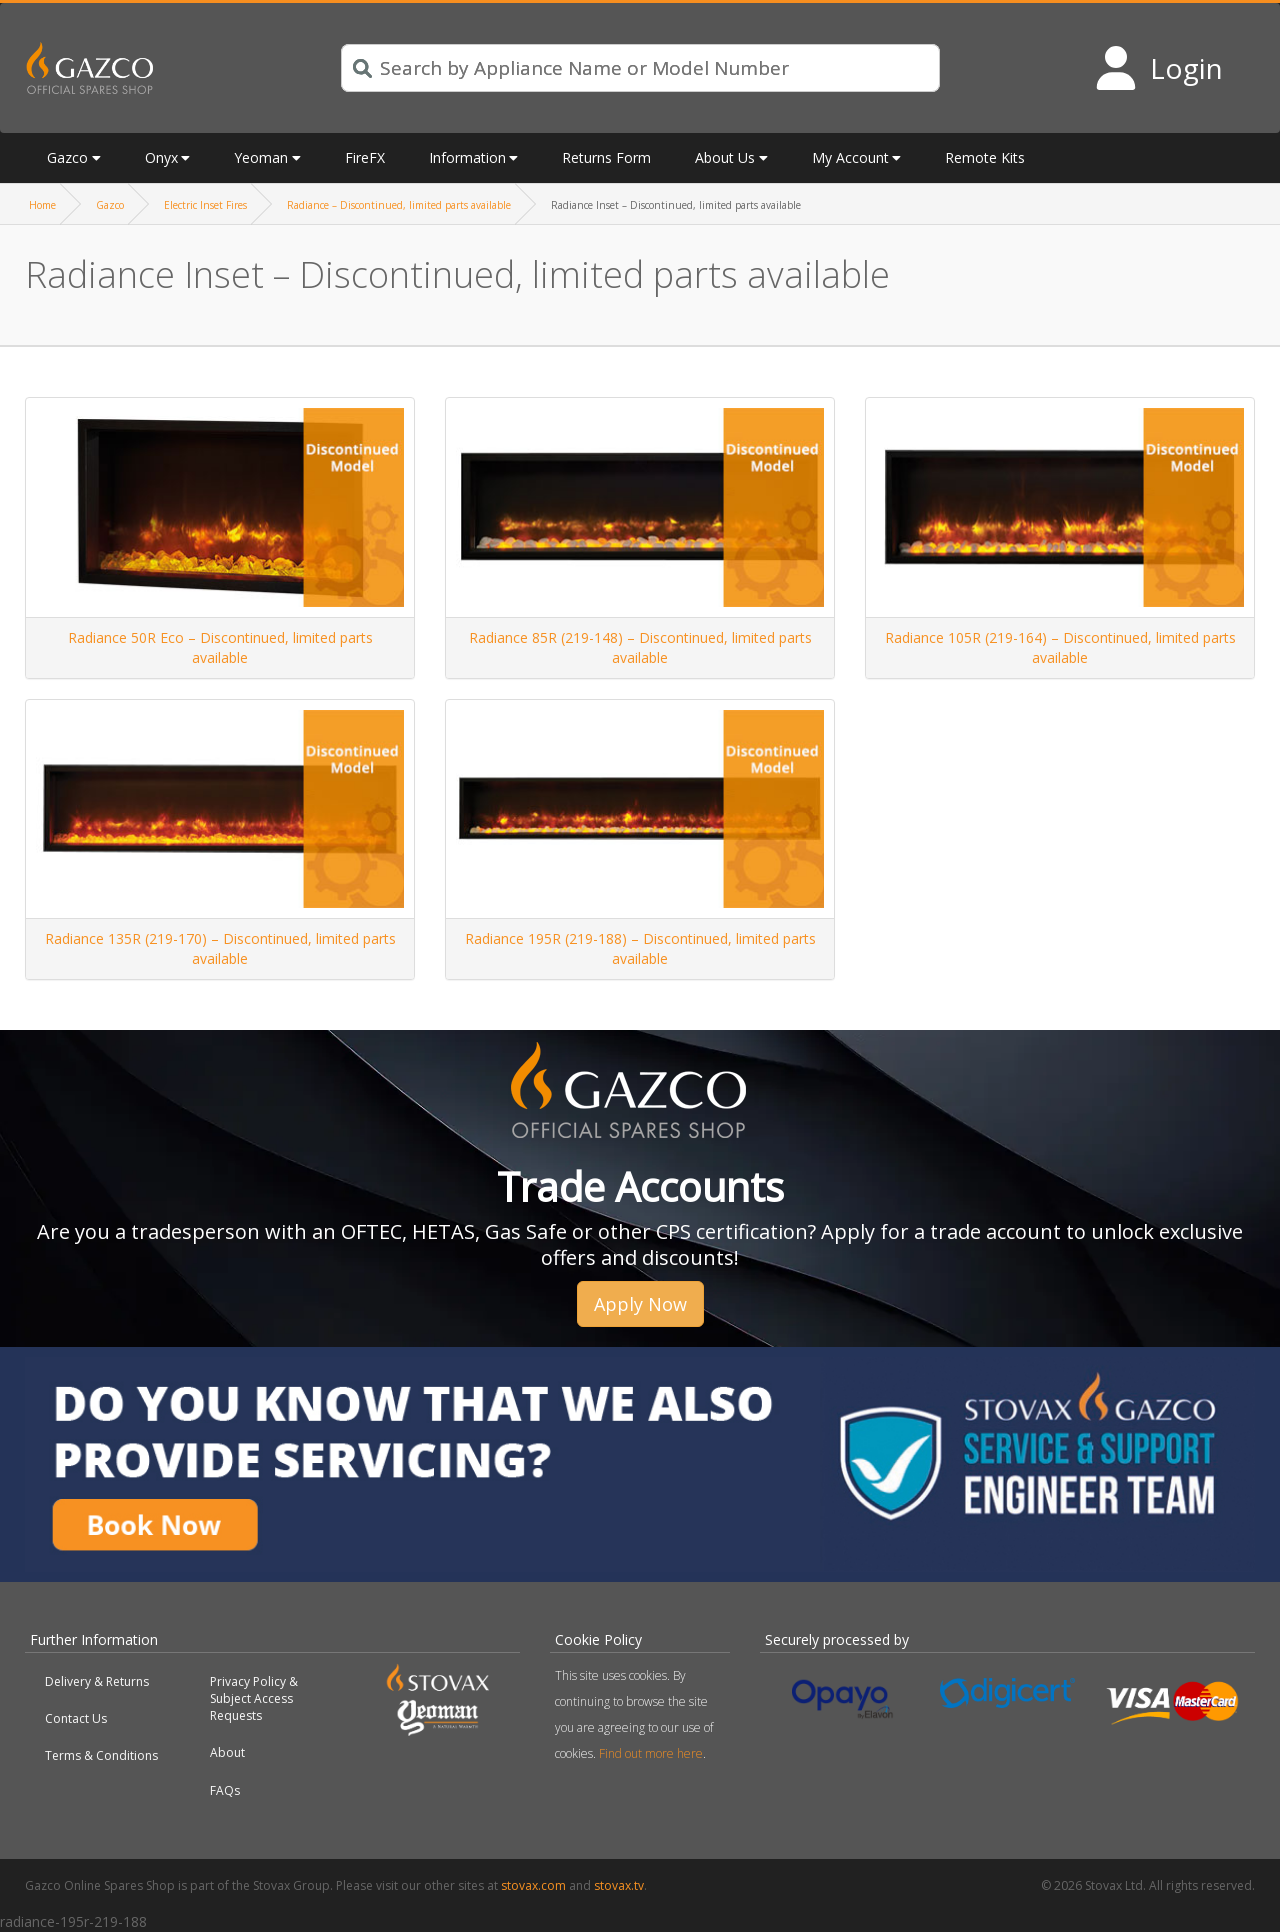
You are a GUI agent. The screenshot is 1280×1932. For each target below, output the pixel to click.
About (227, 1752)
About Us (725, 157)
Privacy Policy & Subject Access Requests (254, 1698)
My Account (850, 157)
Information (467, 157)
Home (42, 205)
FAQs (225, 1790)
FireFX (365, 157)
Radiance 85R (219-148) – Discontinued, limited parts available (640, 647)
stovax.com (533, 1885)
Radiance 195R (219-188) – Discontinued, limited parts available (640, 948)
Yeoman (261, 157)
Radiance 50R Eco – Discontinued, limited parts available (220, 647)
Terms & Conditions (101, 1755)
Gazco (67, 157)
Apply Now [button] (640, 1304)
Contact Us (76, 1718)
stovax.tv (619, 1885)
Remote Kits (985, 157)
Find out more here (651, 1753)
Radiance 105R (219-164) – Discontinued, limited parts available (1060, 647)
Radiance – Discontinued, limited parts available (399, 205)
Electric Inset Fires (205, 205)
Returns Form (606, 157)
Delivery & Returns (97, 1681)
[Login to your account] (1158, 68)
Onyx (161, 157)
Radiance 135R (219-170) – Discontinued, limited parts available (220, 948)
